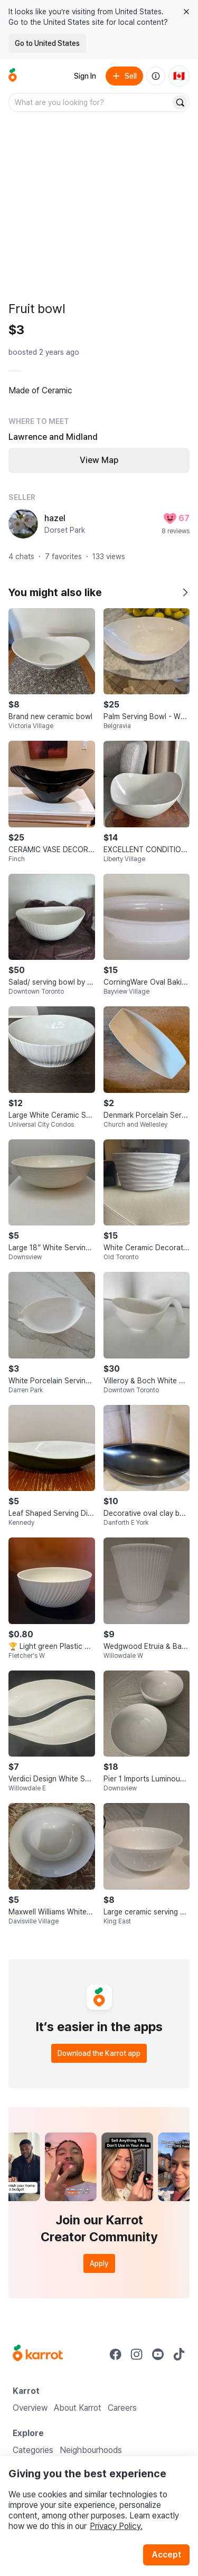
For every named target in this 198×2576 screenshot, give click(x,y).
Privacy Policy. (116, 2526)
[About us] (155, 76)
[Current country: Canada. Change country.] (179, 76)
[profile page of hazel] (23, 524)
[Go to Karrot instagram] (136, 2354)
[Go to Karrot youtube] (158, 2354)
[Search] (180, 102)
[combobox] (90, 102)
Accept (166, 2555)
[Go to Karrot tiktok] (179, 2354)
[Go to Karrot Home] (38, 2354)
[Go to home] (12, 76)
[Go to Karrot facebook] (115, 2354)
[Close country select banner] (186, 11)
